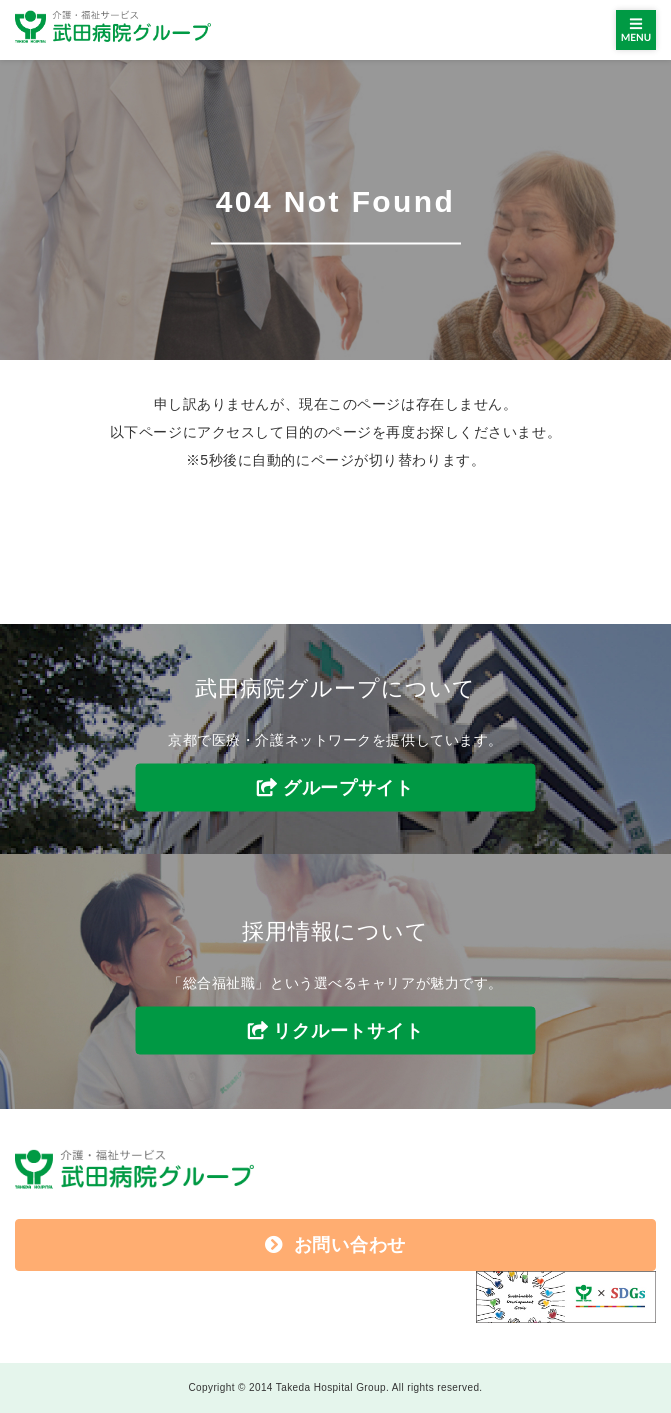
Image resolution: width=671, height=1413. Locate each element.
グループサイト (348, 788)
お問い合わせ (335, 1245)
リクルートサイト (348, 1030)
